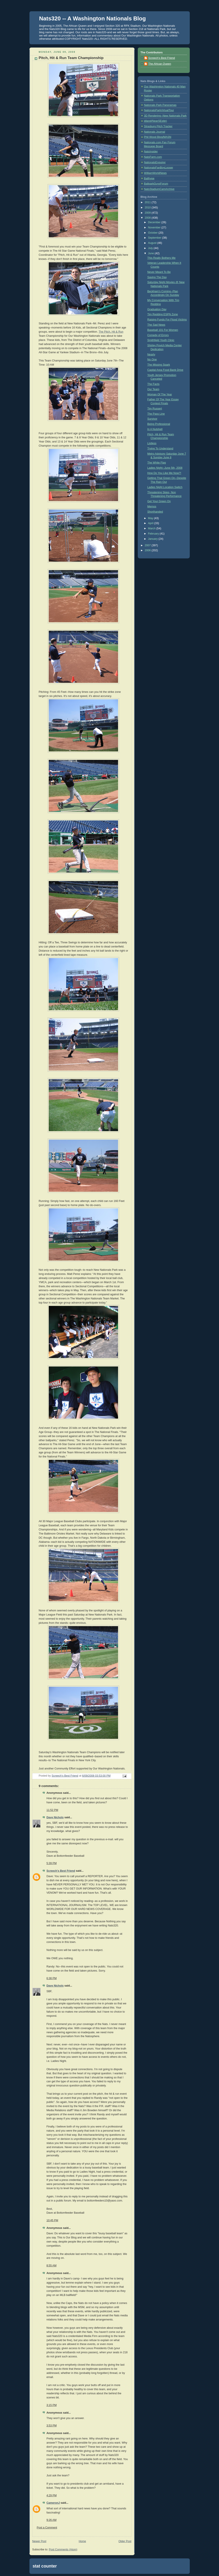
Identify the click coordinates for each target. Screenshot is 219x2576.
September (155, 237)
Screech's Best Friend (61, 1870)
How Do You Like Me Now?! (164, 473)
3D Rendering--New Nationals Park (165, 115)
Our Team (153, 389)
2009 (148, 212)
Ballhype (149, 178)
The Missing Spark (158, 364)
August (152, 242)
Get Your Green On (159, 501)
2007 (148, 545)
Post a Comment (47, 2527)
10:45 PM (52, 2220)
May (151, 518)
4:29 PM (52, 2495)
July (151, 248)
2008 (148, 217)
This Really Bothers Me (161, 257)
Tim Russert (154, 408)
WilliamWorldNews (155, 173)
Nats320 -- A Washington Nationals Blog (92, 18)
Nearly (151, 354)
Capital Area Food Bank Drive (165, 369)
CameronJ (53, 2502)
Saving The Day (157, 277)
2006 (148, 550)
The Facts (153, 384)
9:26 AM (52, 2520)
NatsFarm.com (153, 156)
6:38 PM (52, 1978)
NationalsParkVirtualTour (159, 110)
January (153, 538)
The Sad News (156, 324)
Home (82, 2541)
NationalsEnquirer (155, 162)
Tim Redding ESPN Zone (162, 314)
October (153, 232)
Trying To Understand (160, 448)
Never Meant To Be (159, 272)
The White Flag (156, 462)
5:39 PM (52, 1863)
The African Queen (159, 63)
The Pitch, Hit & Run (111, 331)
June (151, 253)
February (154, 533)
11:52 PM (52, 1810)
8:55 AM (52, 2265)
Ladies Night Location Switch (164, 487)
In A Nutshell (154, 429)
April (151, 523)
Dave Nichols (55, 1817)
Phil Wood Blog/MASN (157, 137)
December (154, 222)
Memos (151, 506)
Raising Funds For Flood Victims (167, 319)
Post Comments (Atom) (63, 2549)
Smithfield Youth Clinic (160, 340)
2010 (148, 207)
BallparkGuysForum (156, 183)
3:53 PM (52, 2425)
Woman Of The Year (159, 394)
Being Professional (158, 424)
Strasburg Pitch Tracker (158, 126)
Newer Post (39, 2541)
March (152, 528)
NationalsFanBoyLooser (158, 167)
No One (152, 359)
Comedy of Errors (158, 335)
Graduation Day (156, 309)
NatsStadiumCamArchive (159, 189)
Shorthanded (155, 511)
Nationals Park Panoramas (160, 105)
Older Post (124, 2541)
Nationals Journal (154, 131)
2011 (148, 202)
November (154, 227)
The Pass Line (156, 413)
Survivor (152, 418)
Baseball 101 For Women (162, 330)
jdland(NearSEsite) (155, 120)
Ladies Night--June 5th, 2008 (164, 467)
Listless (151, 443)
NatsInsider (151, 151)
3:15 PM (52, 2405)
